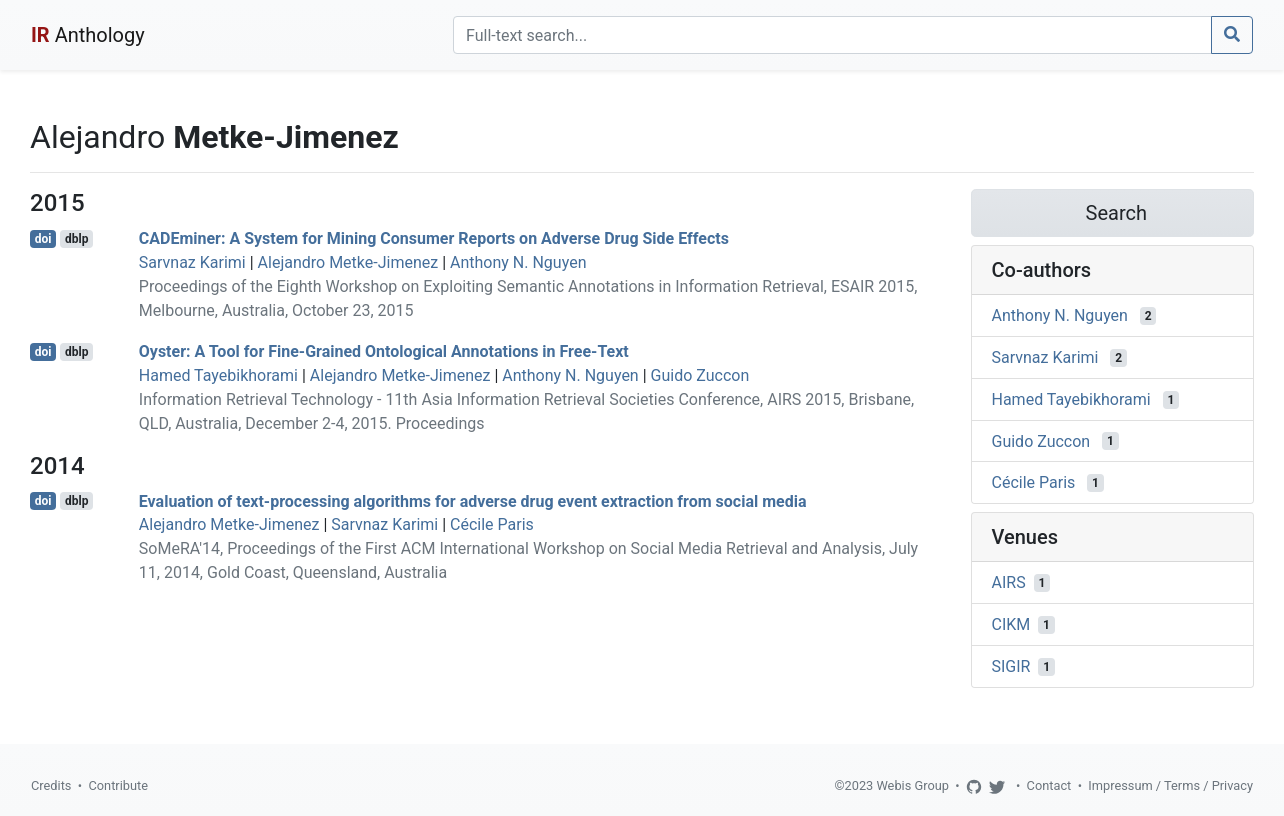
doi (43, 239)
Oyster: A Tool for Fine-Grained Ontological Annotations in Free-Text (384, 351)
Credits (51, 785)
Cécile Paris (492, 524)
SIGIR (1011, 666)
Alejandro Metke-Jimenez (348, 262)
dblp (76, 239)
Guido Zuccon (700, 375)
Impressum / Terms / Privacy (1170, 785)
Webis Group (912, 785)
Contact (1049, 785)
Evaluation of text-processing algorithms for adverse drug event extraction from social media (473, 500)
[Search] (832, 35)
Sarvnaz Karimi (192, 262)
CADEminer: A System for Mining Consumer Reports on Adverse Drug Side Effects (434, 238)
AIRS (1009, 582)
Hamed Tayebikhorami (218, 375)
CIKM (1011, 624)
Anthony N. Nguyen (518, 262)
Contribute (118, 785)
